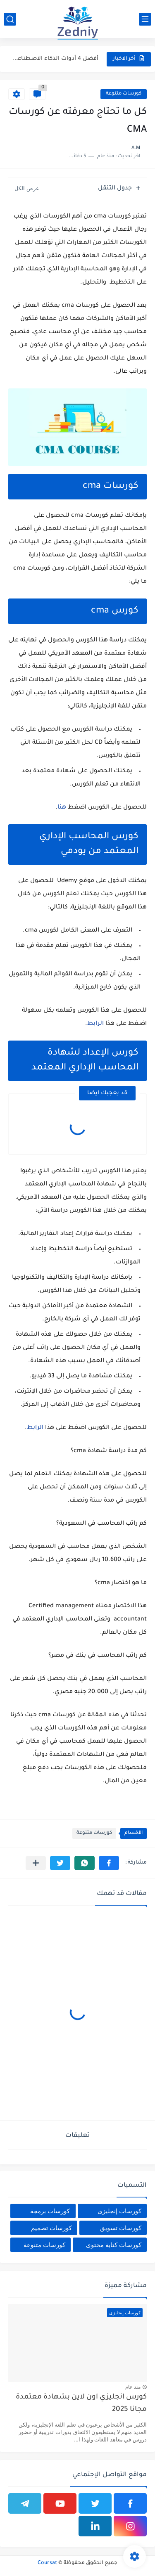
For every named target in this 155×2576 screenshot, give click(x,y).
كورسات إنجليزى (119, 2210)
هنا (61, 807)
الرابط (95, 1024)
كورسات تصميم (51, 2227)
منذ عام (133, 2387)
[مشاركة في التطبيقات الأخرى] (36, 1863)
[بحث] (10, 19)
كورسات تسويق (120, 2227)
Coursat (47, 2563)
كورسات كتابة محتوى (113, 2244)
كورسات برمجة (50, 2210)
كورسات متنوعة (123, 94)
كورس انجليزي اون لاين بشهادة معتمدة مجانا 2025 (81, 2404)
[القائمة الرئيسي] (145, 19)
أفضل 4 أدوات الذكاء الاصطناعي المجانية (54, 59)
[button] (109, 1863)
